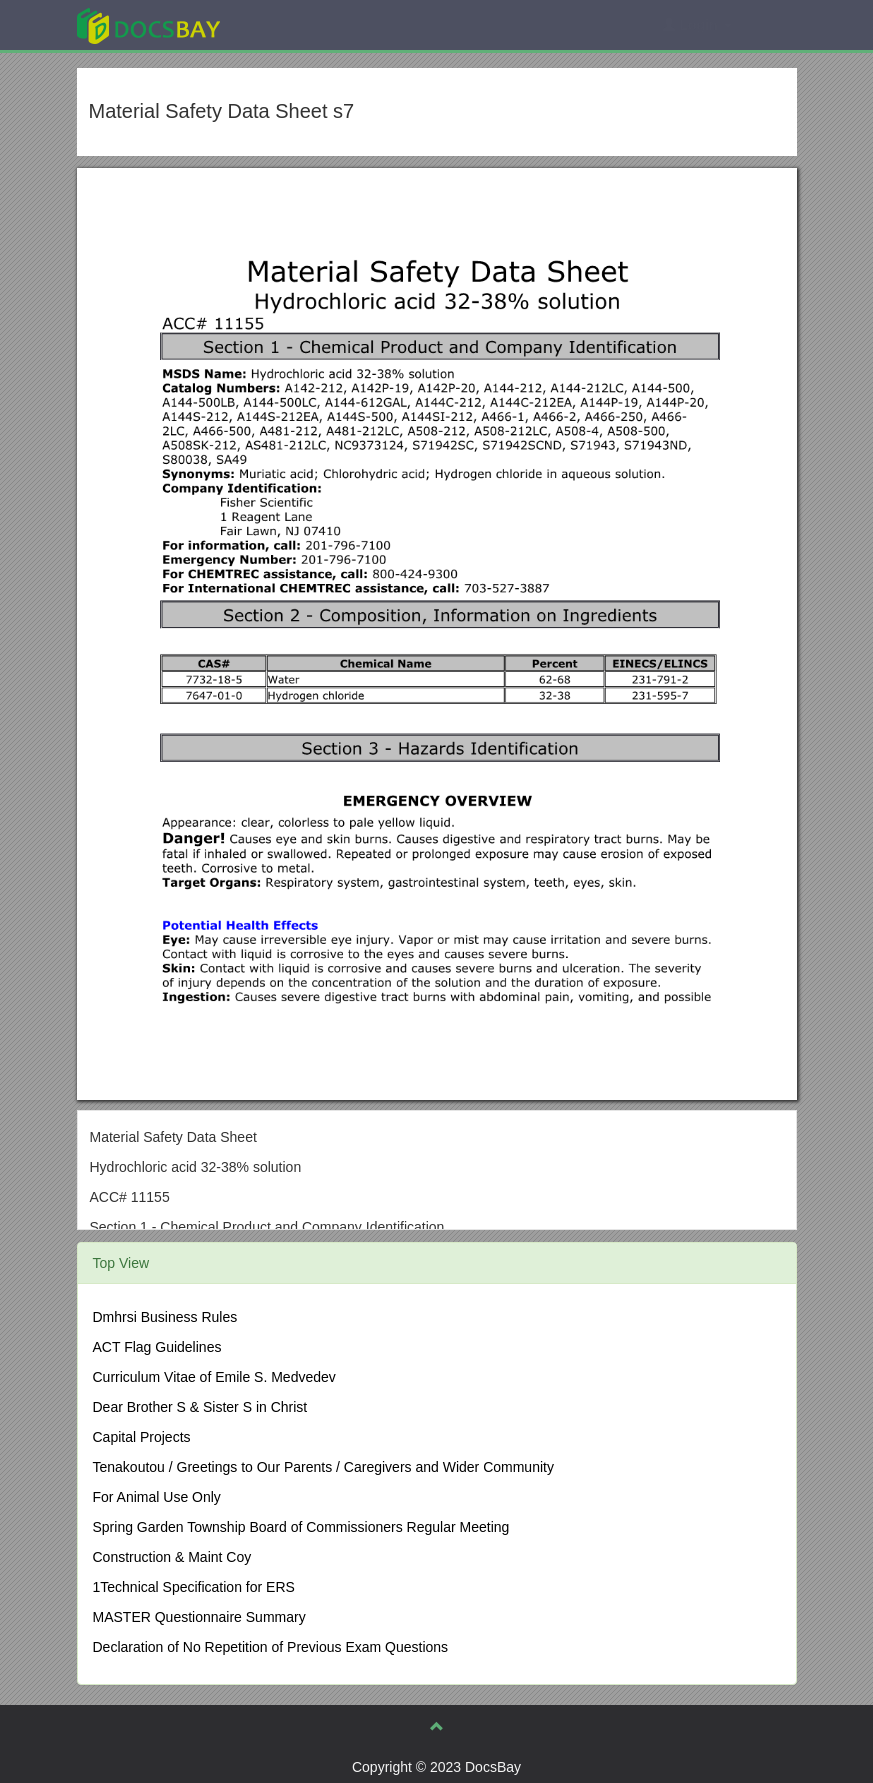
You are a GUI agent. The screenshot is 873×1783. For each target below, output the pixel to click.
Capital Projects (142, 1437)
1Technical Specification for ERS (194, 1587)
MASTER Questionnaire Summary (199, 1617)
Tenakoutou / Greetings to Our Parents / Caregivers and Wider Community (323, 1467)
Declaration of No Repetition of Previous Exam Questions (271, 1647)
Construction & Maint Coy (172, 1557)
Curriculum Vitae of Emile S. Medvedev (214, 1377)
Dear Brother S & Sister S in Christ (200, 1407)
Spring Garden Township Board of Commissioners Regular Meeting (301, 1527)
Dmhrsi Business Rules (165, 1317)
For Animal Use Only (157, 1497)
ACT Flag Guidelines (157, 1347)
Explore (298, 24)
